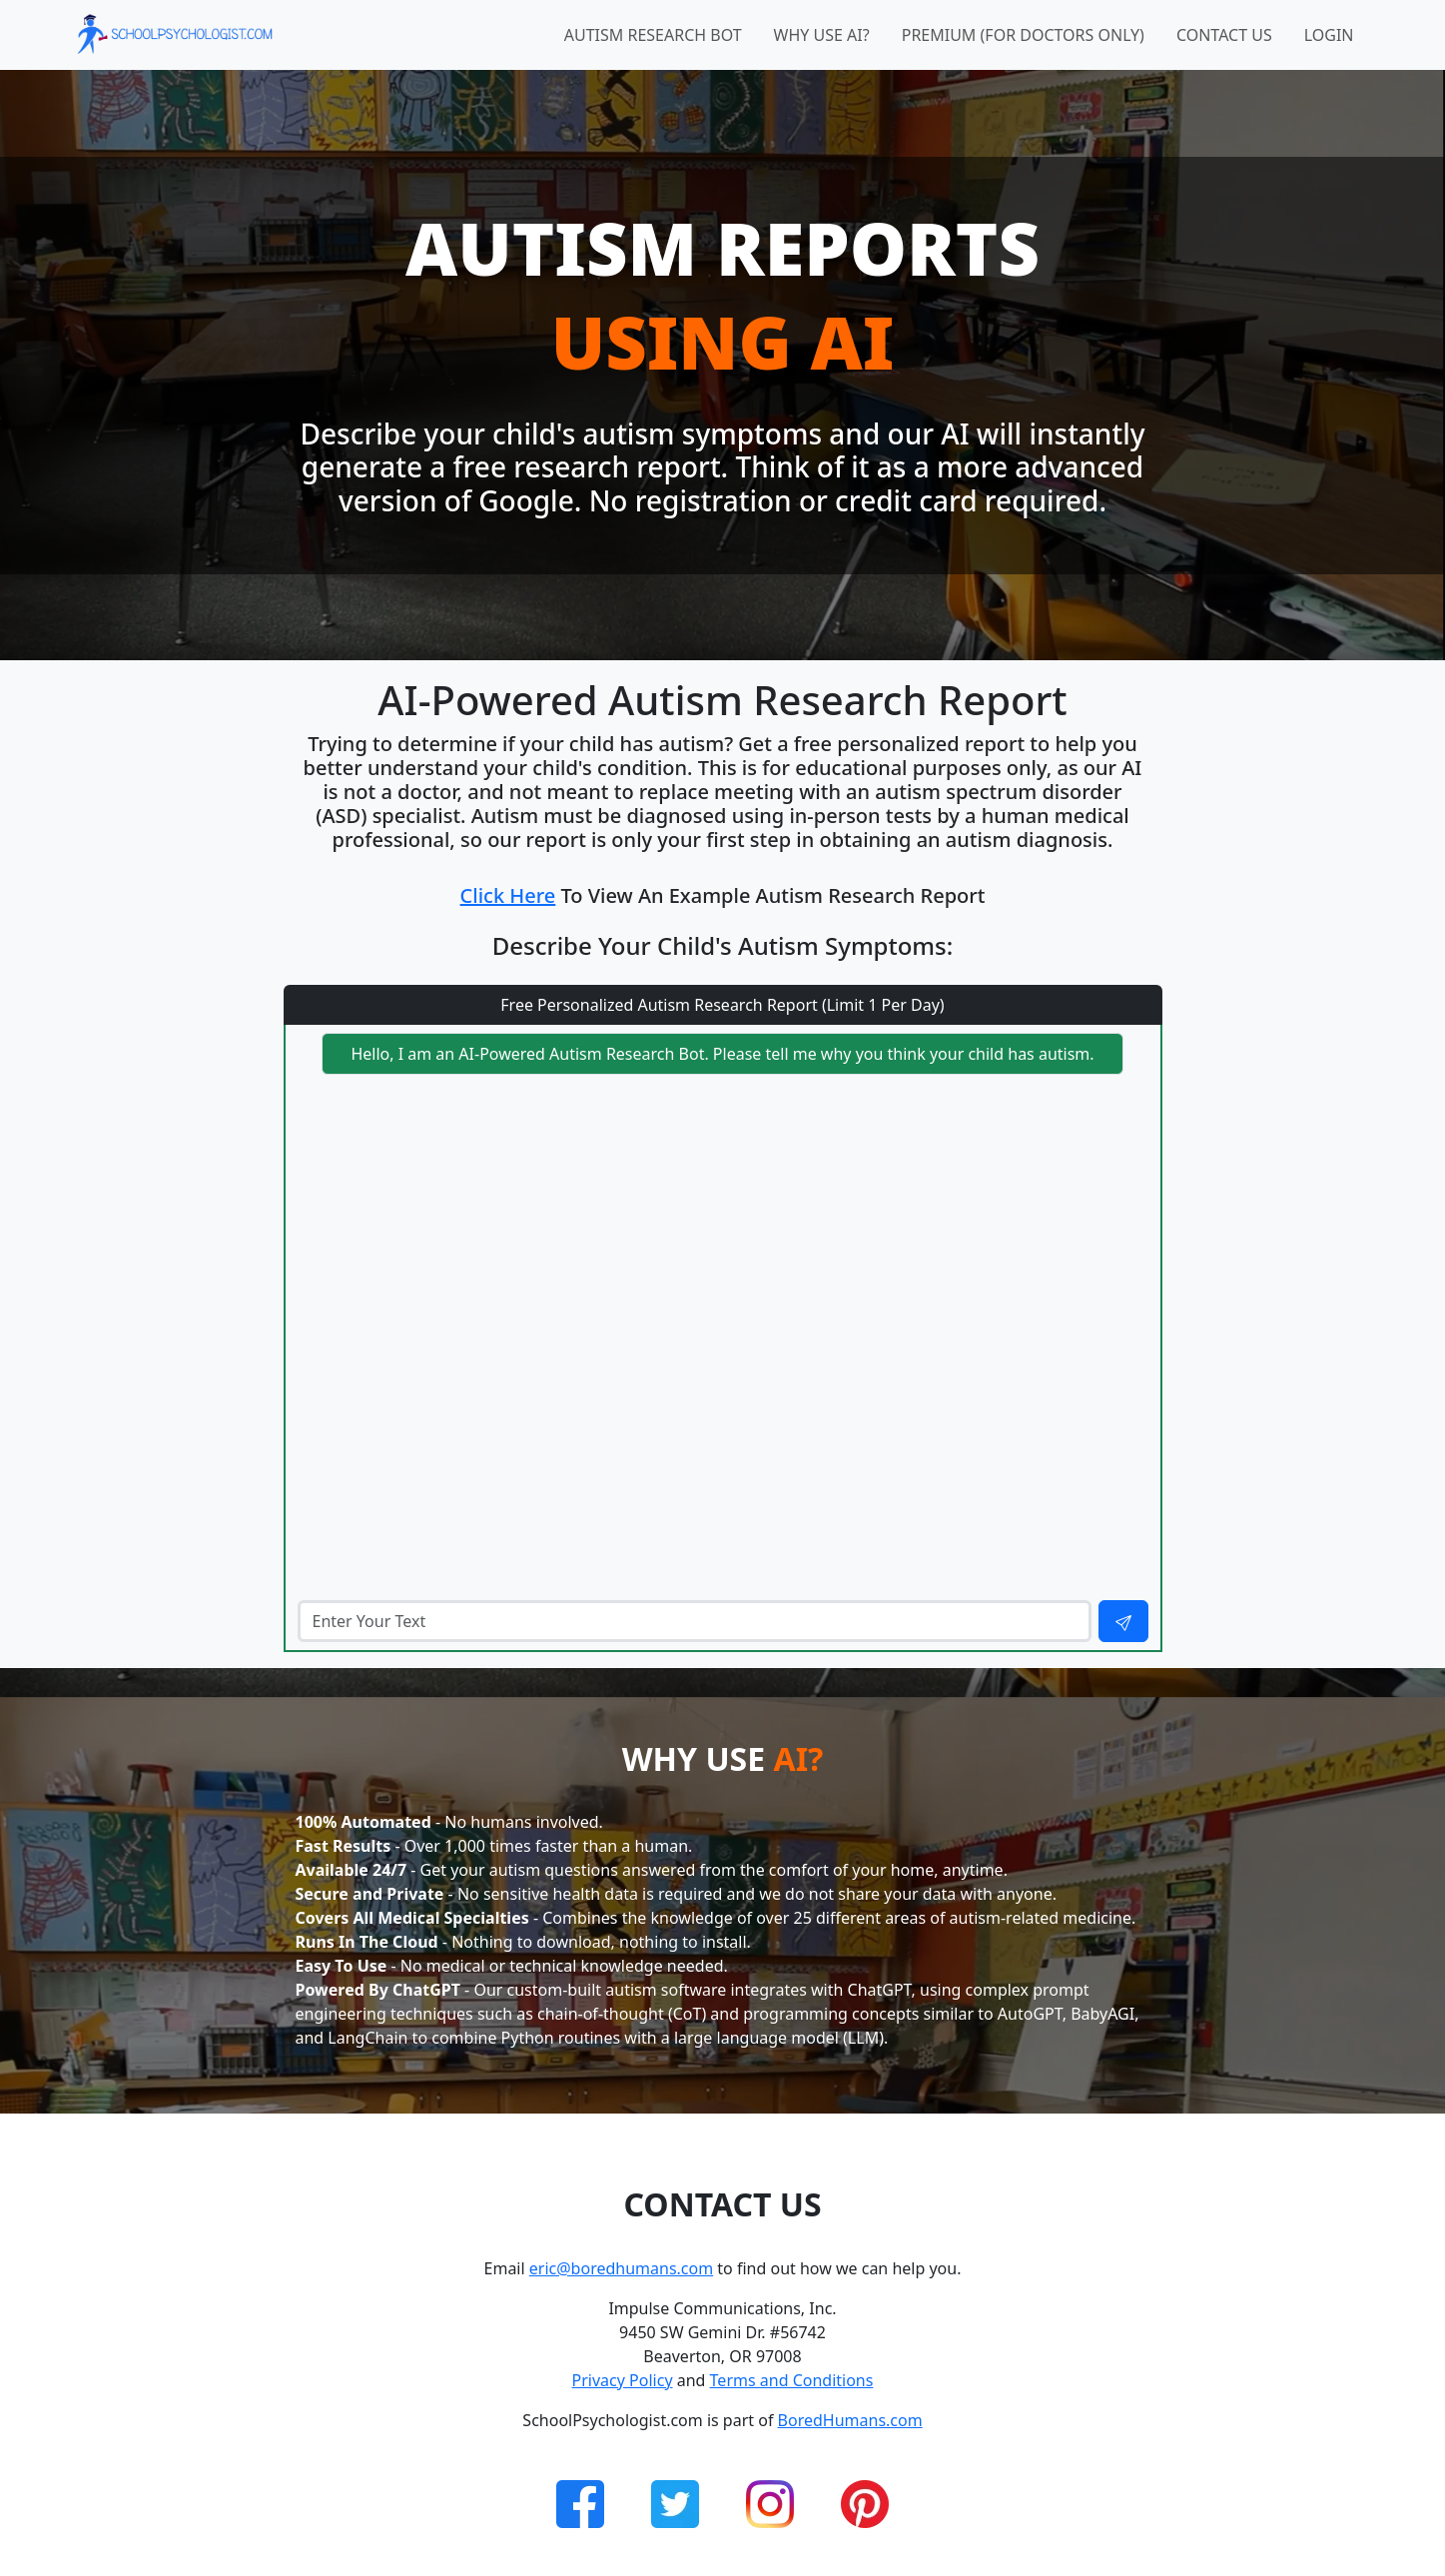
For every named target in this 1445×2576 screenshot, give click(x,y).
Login (1329, 35)
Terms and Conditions (792, 2380)
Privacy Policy (622, 2380)
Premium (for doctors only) (1023, 35)
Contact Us (1224, 35)
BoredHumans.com (850, 2420)
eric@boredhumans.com (621, 2268)
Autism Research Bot (653, 35)
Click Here (508, 895)
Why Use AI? (822, 35)
